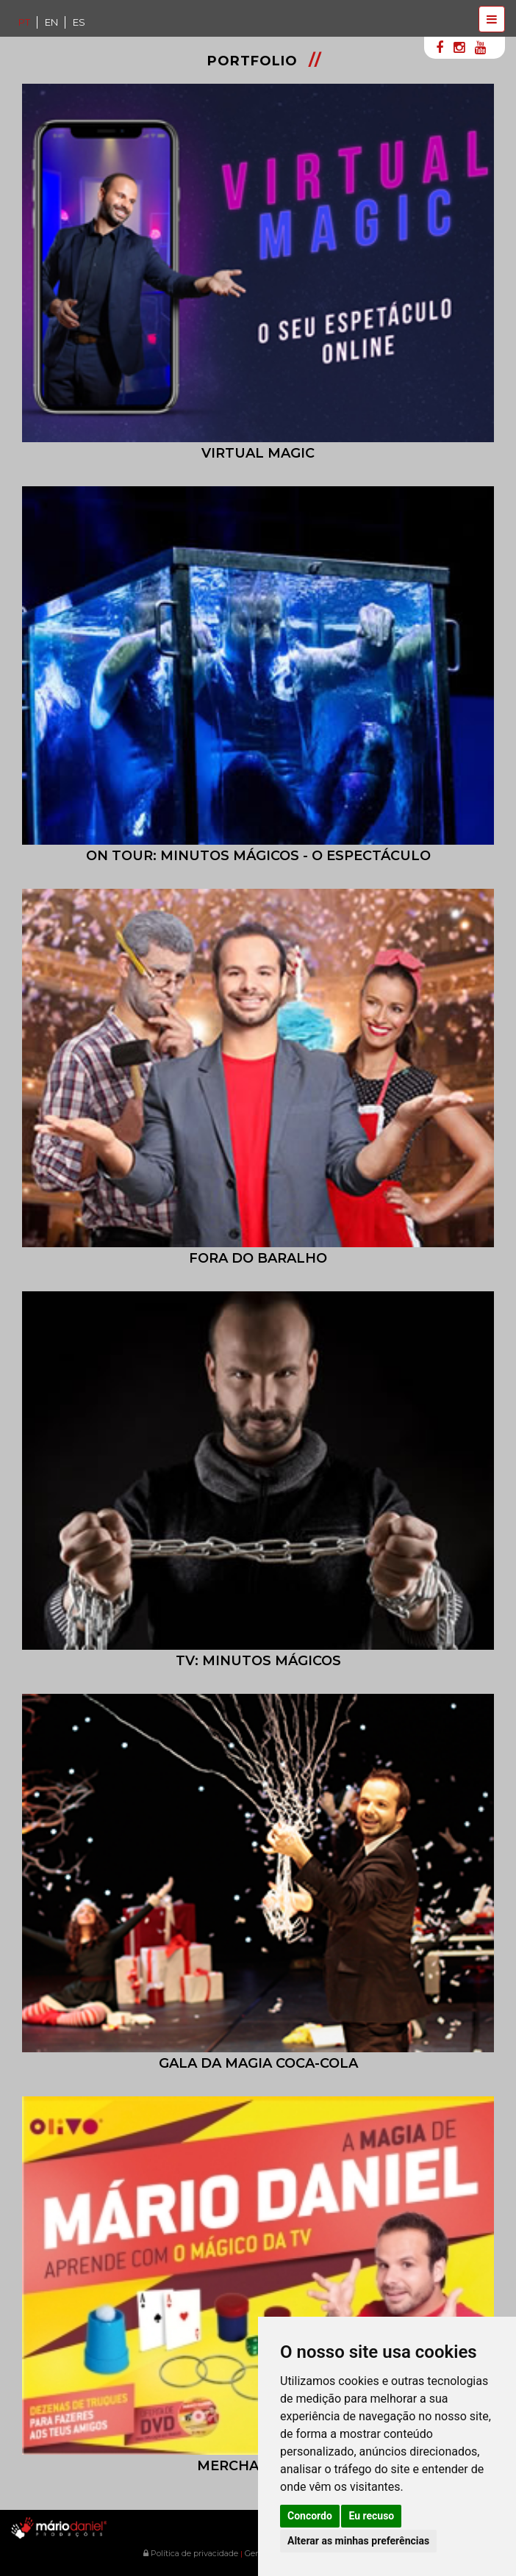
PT (24, 22)
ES (79, 22)
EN (51, 22)
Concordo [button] (309, 2516)
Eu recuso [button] (371, 2516)
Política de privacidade (190, 2553)
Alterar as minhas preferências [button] (358, 2541)
